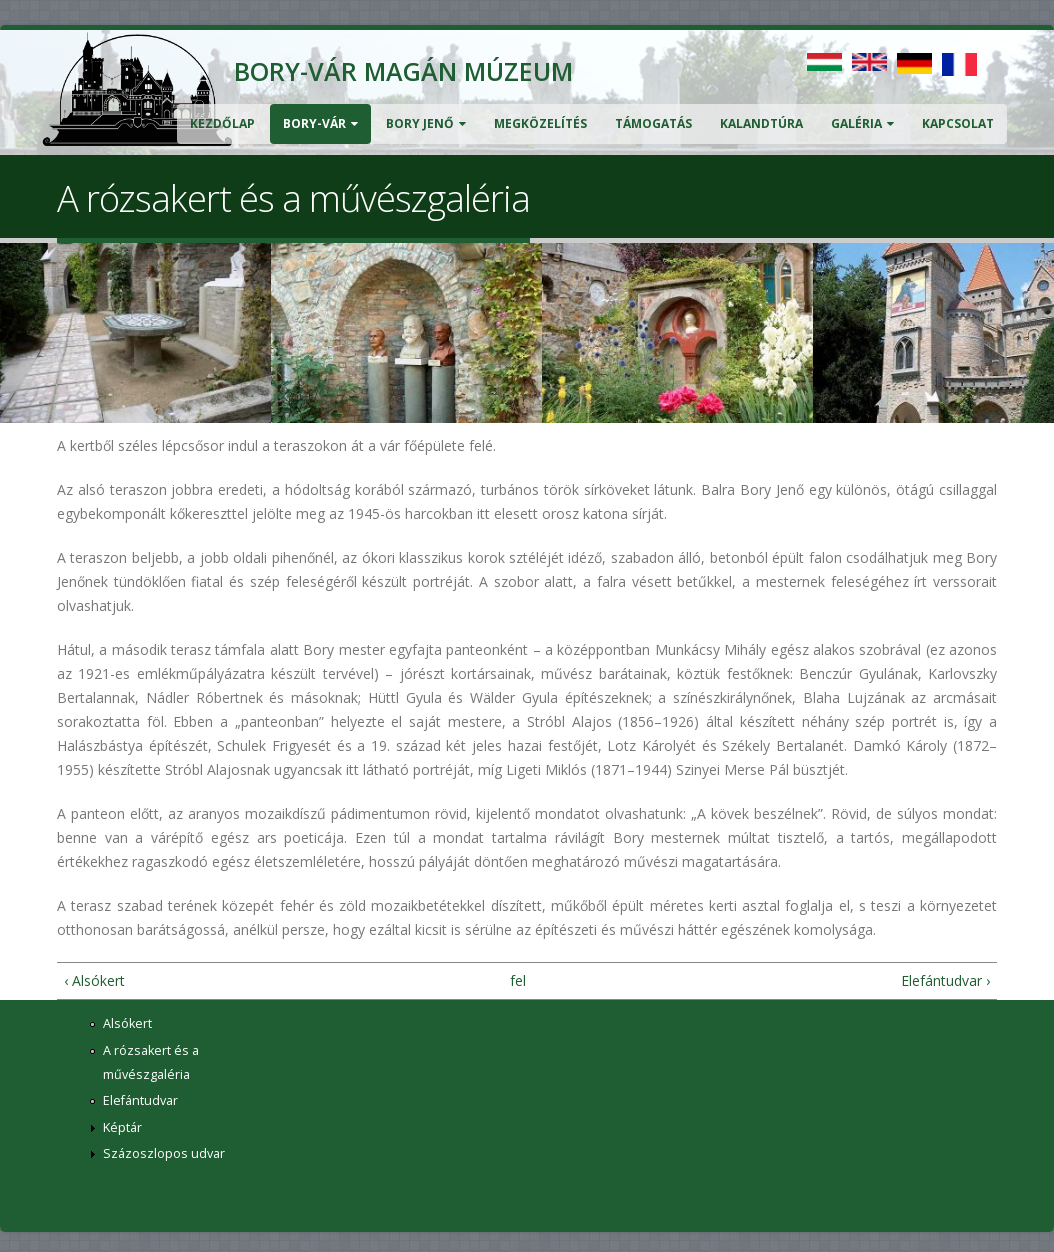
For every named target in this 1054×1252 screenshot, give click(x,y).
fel (518, 980)
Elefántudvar (140, 1100)
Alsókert (127, 1023)
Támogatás (653, 123)
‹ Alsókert (94, 980)
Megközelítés (540, 123)
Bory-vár (320, 123)
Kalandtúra (761, 123)
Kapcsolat (958, 123)
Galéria (862, 123)
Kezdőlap (222, 123)
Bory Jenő (426, 123)
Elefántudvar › (945, 980)
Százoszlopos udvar (164, 1153)
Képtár (122, 1127)
